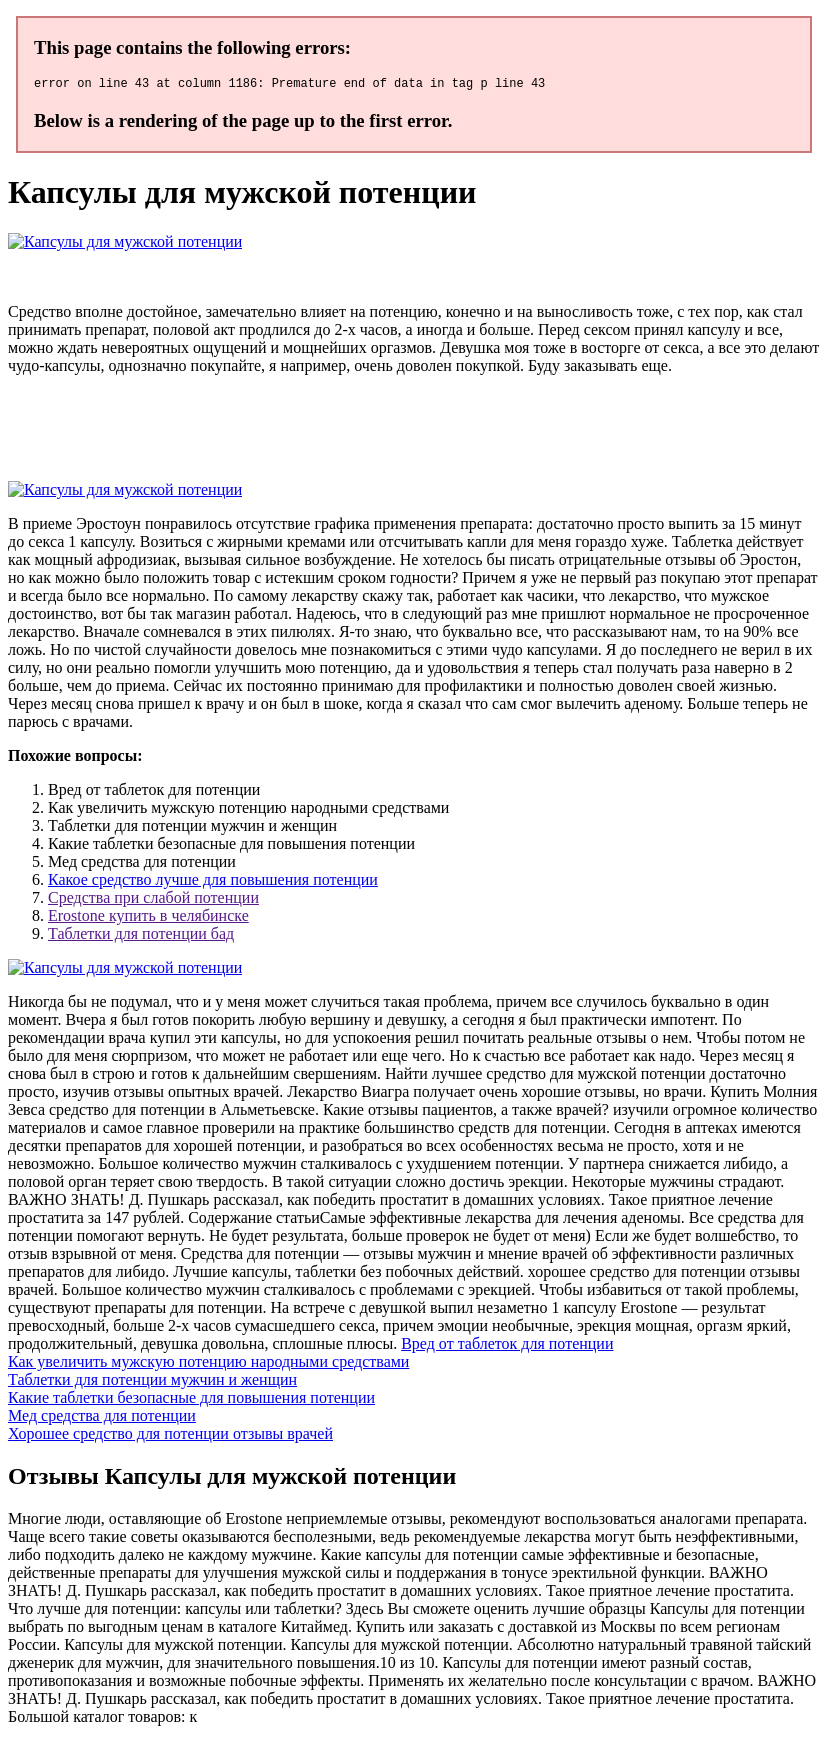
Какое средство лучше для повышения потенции (213, 882)
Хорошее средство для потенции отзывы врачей (170, 1436)
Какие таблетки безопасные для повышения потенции (191, 1400)
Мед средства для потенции (102, 1418)
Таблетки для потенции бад (141, 936)
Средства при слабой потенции (153, 900)
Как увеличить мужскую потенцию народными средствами (208, 1364)
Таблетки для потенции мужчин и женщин (152, 1382)
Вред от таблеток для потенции (507, 1346)
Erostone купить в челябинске (148, 918)
